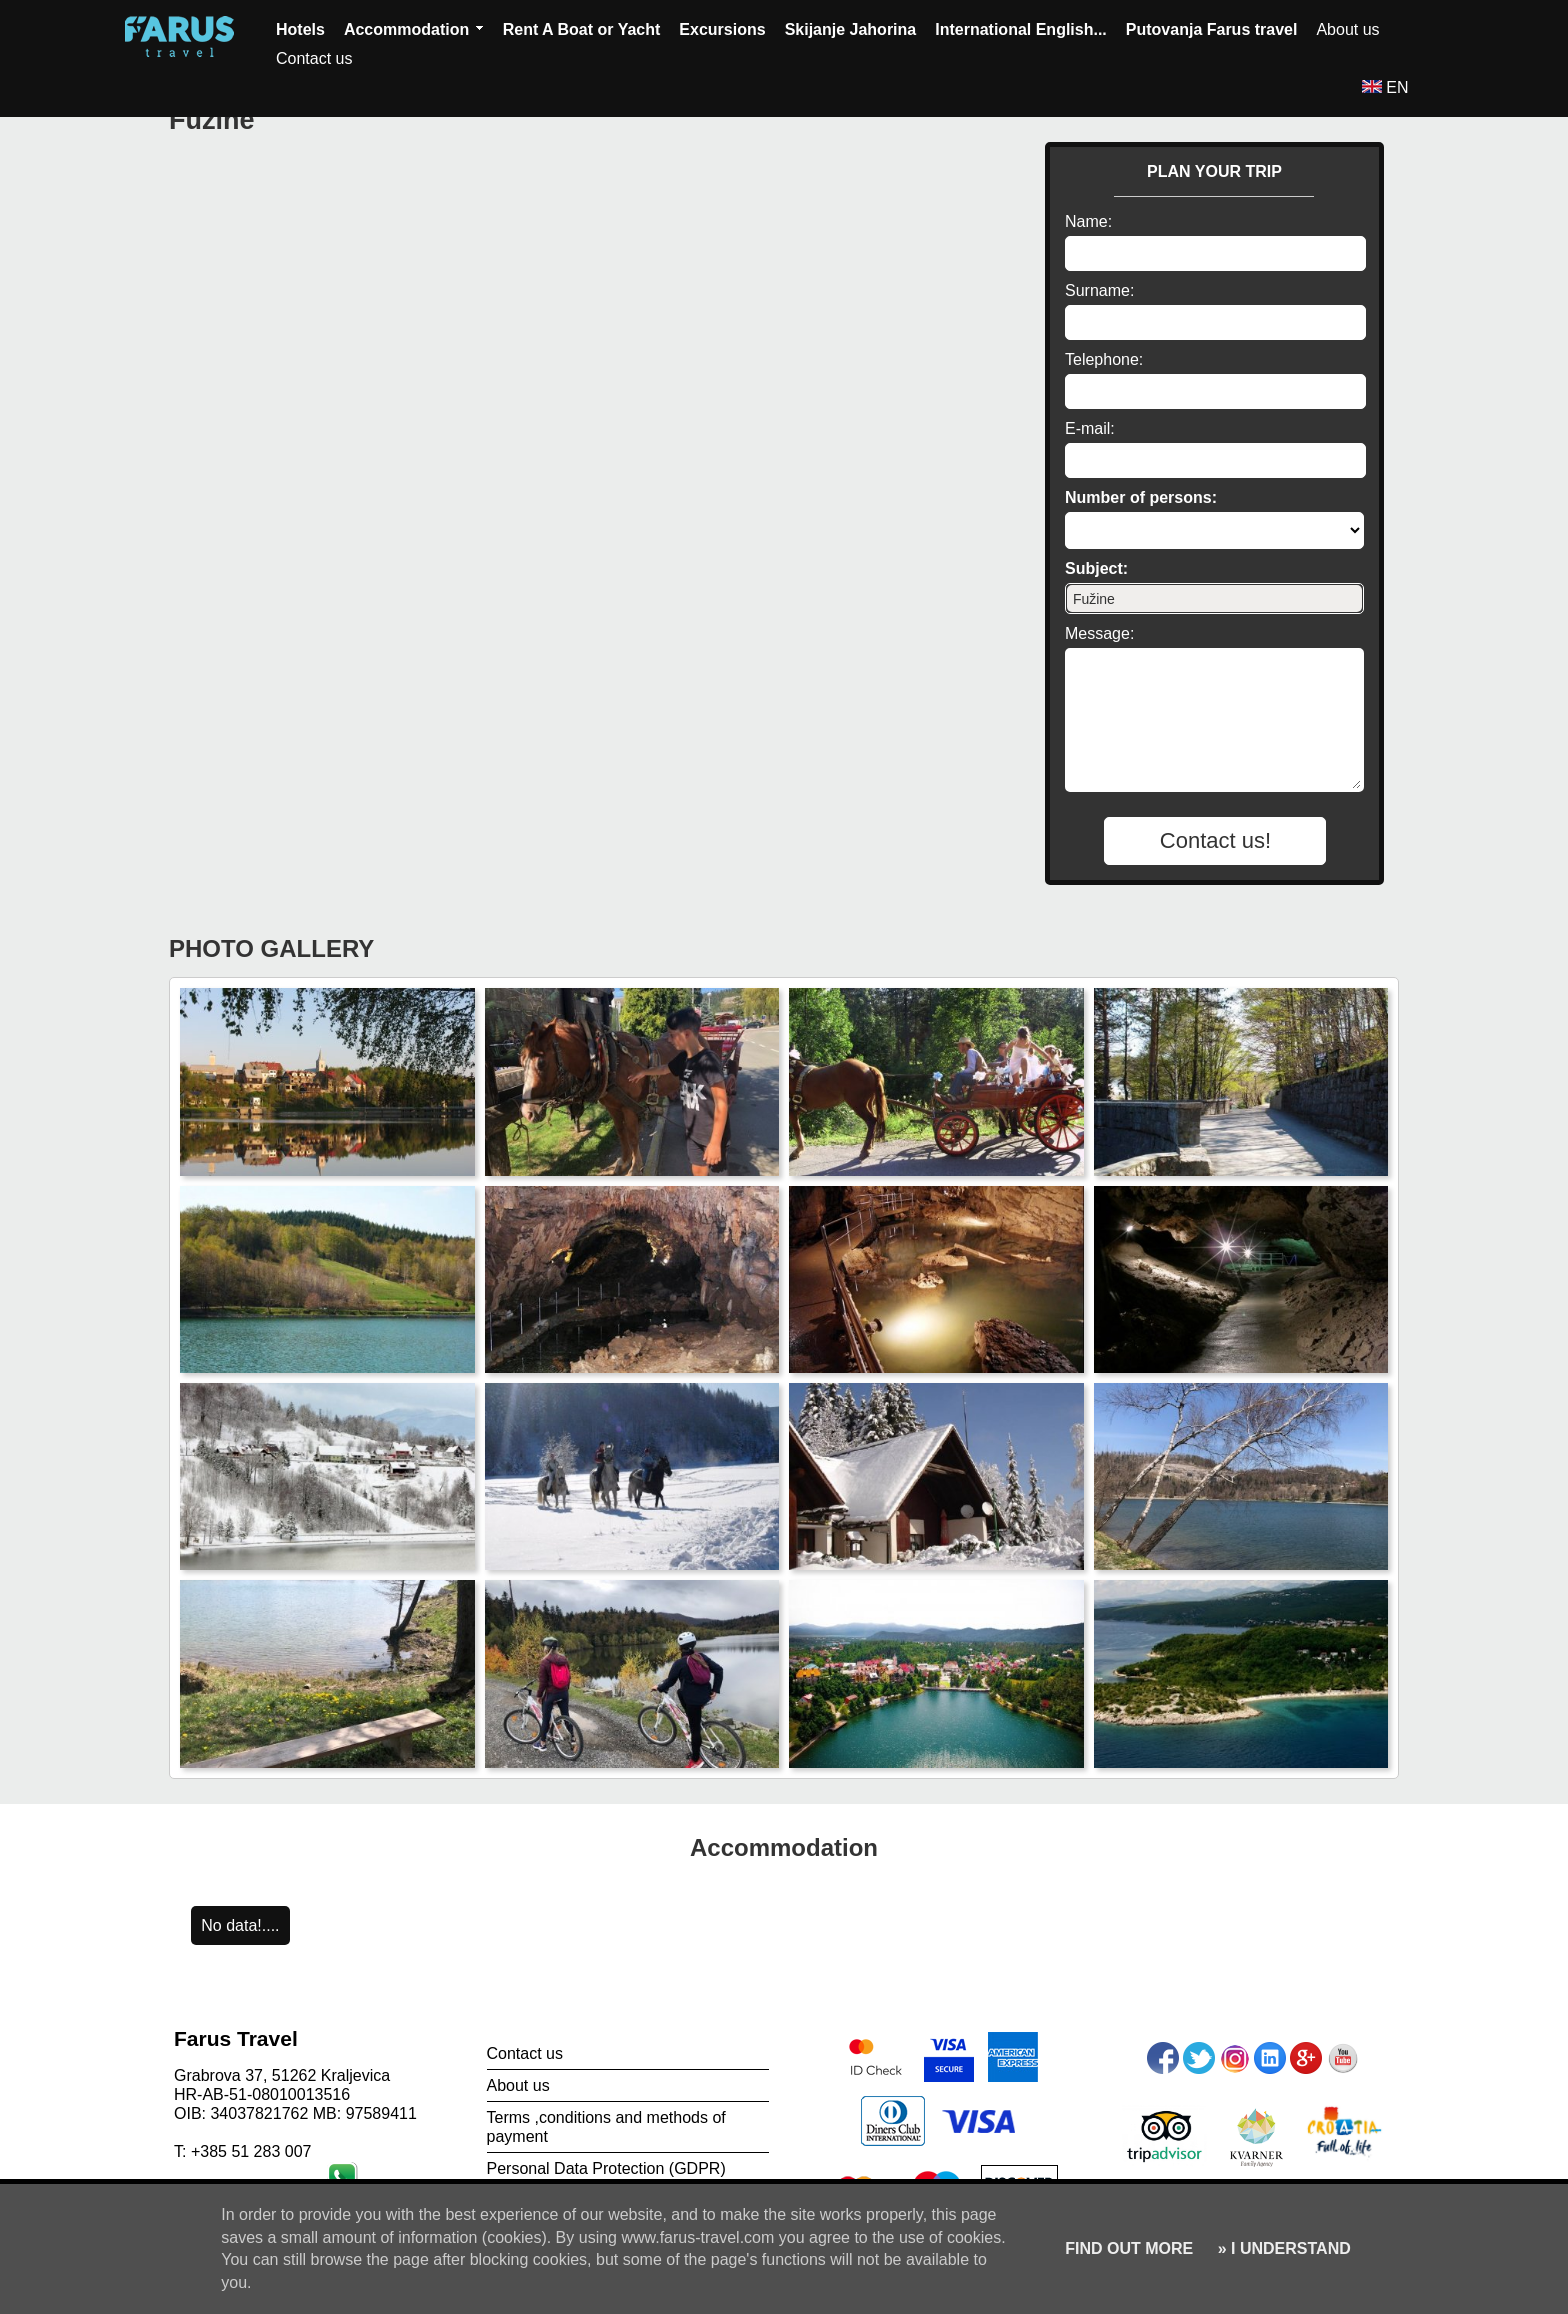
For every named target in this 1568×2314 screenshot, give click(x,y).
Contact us (314, 58)
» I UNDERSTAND (1282, 2248)
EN (1385, 87)
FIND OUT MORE (1129, 2248)
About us (1347, 29)
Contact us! (1215, 840)
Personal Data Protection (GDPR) (606, 2168)
